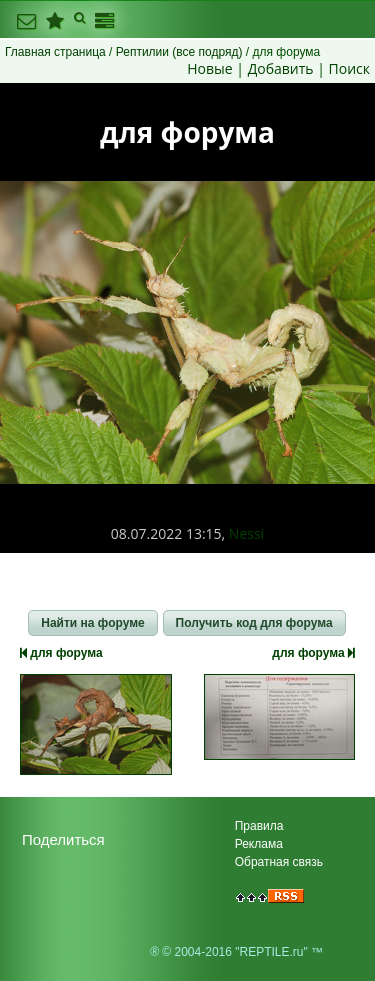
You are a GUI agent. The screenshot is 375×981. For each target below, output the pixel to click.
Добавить (281, 68)
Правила (259, 826)
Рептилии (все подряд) (179, 52)
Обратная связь (279, 862)
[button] (92, 623)
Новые (209, 68)
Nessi (246, 533)
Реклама (259, 844)
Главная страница (55, 52)
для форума (61, 653)
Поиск (349, 68)
